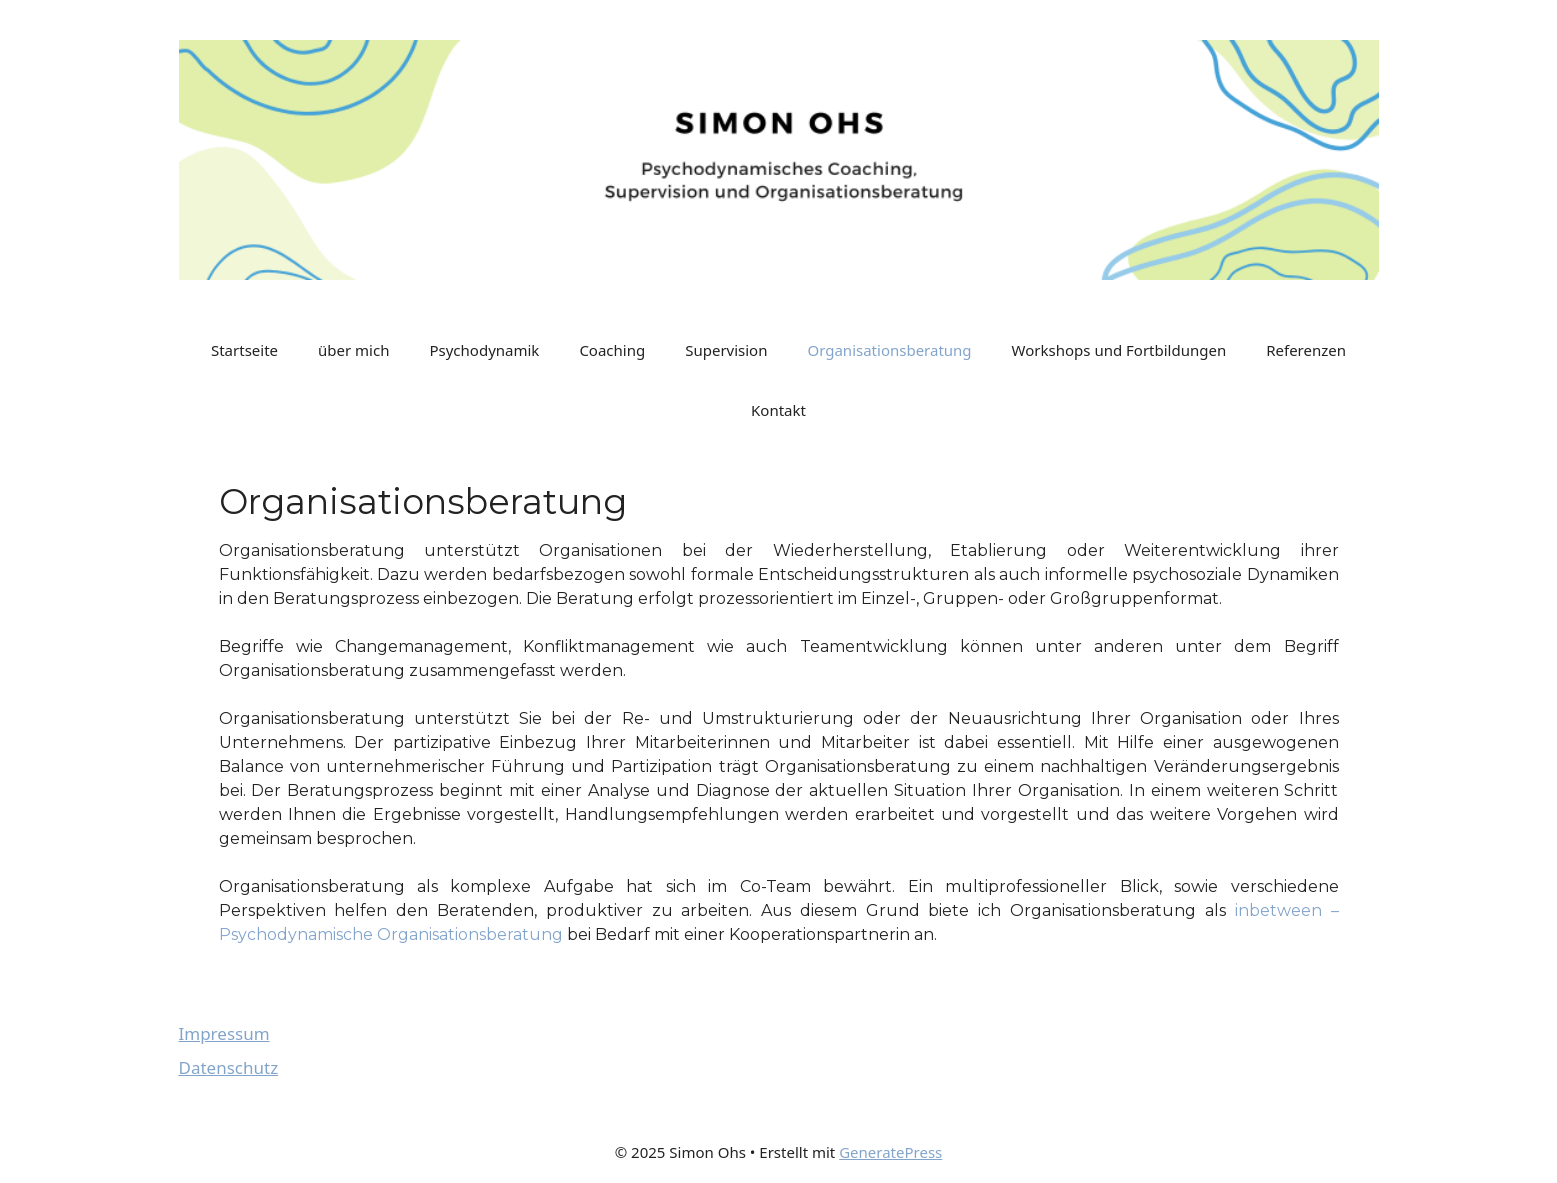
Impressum (224, 1033)
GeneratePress (890, 1152)
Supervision (726, 350)
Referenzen (1306, 350)
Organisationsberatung (889, 350)
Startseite (244, 350)
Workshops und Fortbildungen (1119, 350)
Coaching (612, 350)
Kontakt (778, 410)
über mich (353, 350)
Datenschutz (229, 1067)
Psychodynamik (484, 350)
